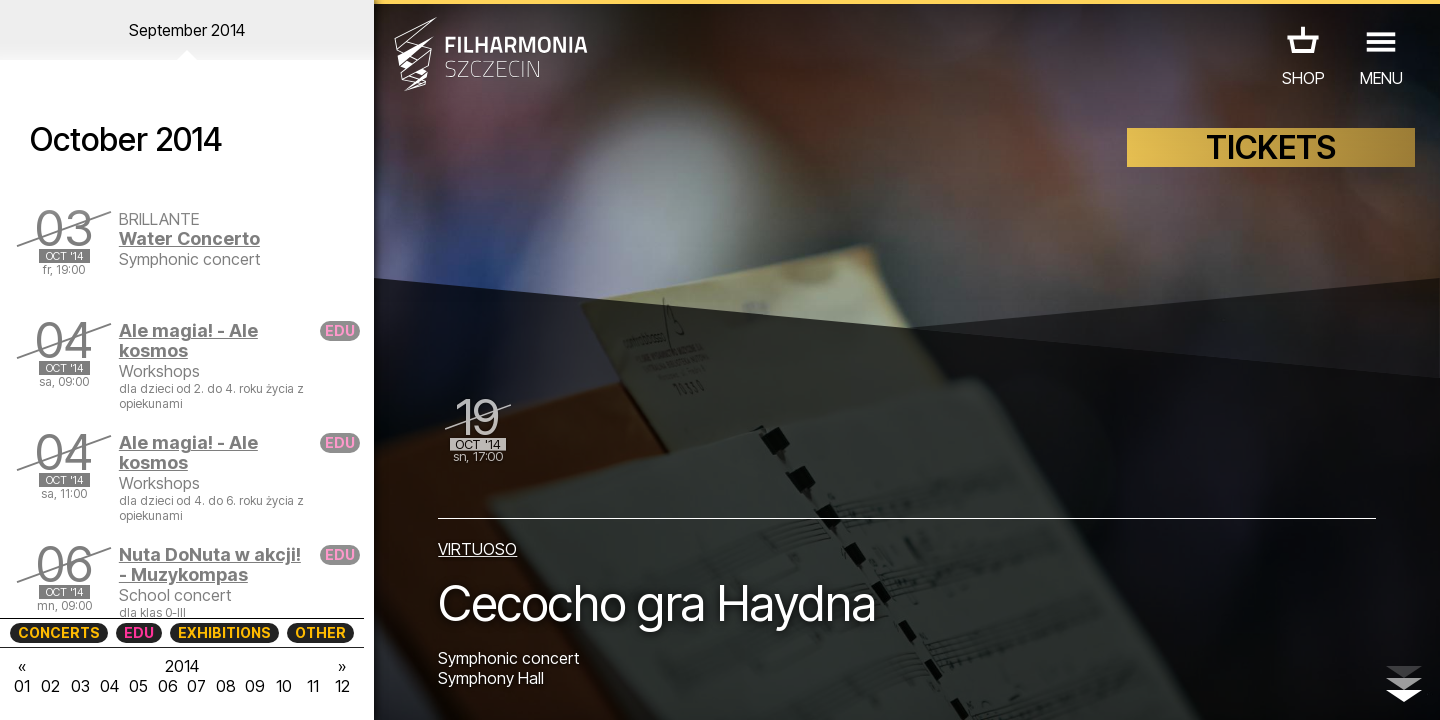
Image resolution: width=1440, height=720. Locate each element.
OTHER (320, 632)
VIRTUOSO (477, 549)
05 (138, 686)
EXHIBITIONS (224, 632)
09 (255, 686)
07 (196, 686)
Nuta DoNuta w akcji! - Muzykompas (210, 564)
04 (109, 686)
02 (50, 686)
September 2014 (187, 30)
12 (342, 686)
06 (168, 686)
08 (226, 686)
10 (284, 686)
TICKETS (1271, 147)
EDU (139, 632)
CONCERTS (59, 632)
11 (313, 686)
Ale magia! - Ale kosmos (188, 340)
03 (80, 686)
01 (22, 686)
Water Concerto (189, 238)
